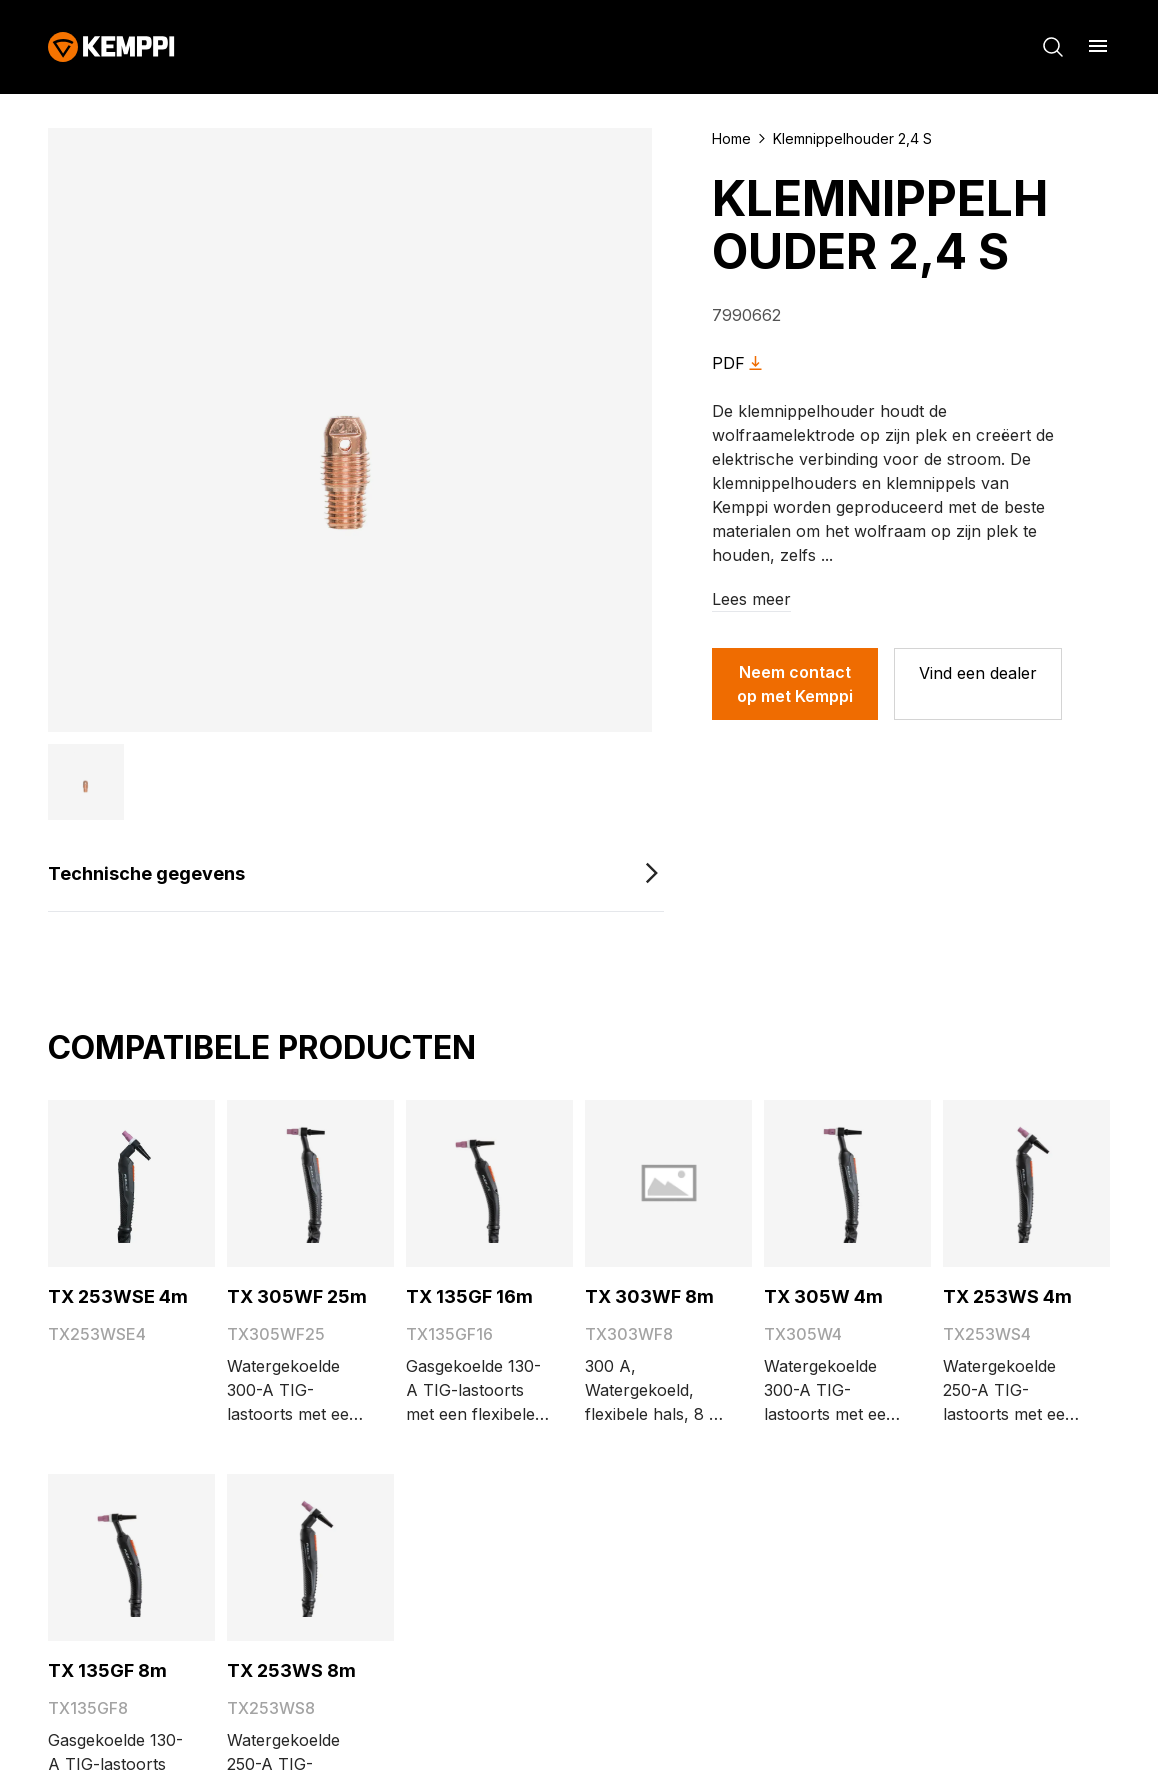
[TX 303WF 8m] (669, 1183)
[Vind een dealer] (978, 684)
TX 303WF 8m (649, 1296)
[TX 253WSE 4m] (131, 1183)
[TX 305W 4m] (847, 1183)
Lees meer (751, 599)
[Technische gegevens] (356, 874)
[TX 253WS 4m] (1026, 1183)
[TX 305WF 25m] (310, 1183)
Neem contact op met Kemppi (795, 684)
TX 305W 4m (823, 1296)
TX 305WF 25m (297, 1296)
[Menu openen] (1098, 46)
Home (731, 138)
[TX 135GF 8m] (131, 1557)
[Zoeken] (1053, 47)
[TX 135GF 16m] (489, 1183)
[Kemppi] (111, 47)
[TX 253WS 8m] (310, 1557)
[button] (86, 782)
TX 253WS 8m (291, 1670)
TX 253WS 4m (1007, 1296)
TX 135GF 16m (469, 1296)
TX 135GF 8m (107, 1670)
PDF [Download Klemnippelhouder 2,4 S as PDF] (740, 363)
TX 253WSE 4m (118, 1296)
